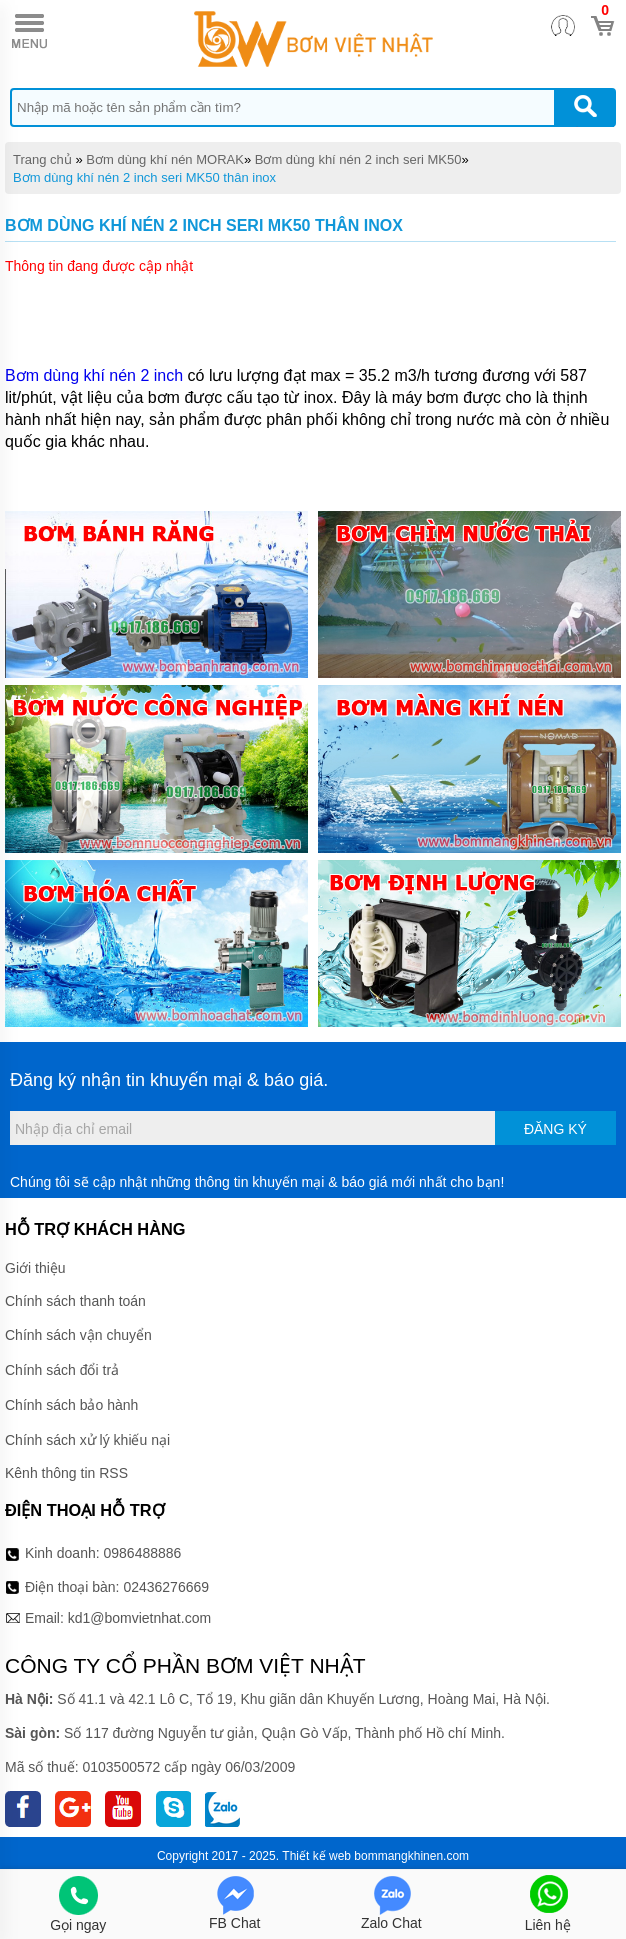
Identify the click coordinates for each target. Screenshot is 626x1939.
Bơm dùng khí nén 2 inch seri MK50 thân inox (144, 177)
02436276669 (166, 1587)
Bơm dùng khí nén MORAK (165, 159)
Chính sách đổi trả (62, 1370)
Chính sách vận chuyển (78, 1335)
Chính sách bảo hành (71, 1405)
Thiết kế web (316, 1856)
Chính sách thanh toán (75, 1301)
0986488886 (143, 1553)
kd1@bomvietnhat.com (139, 1618)
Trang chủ (42, 159)
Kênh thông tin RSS (66, 1473)
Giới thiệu (35, 1268)
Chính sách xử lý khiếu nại (87, 1440)
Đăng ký (555, 1129)
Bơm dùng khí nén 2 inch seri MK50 (358, 159)
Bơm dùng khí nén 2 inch (96, 375)
